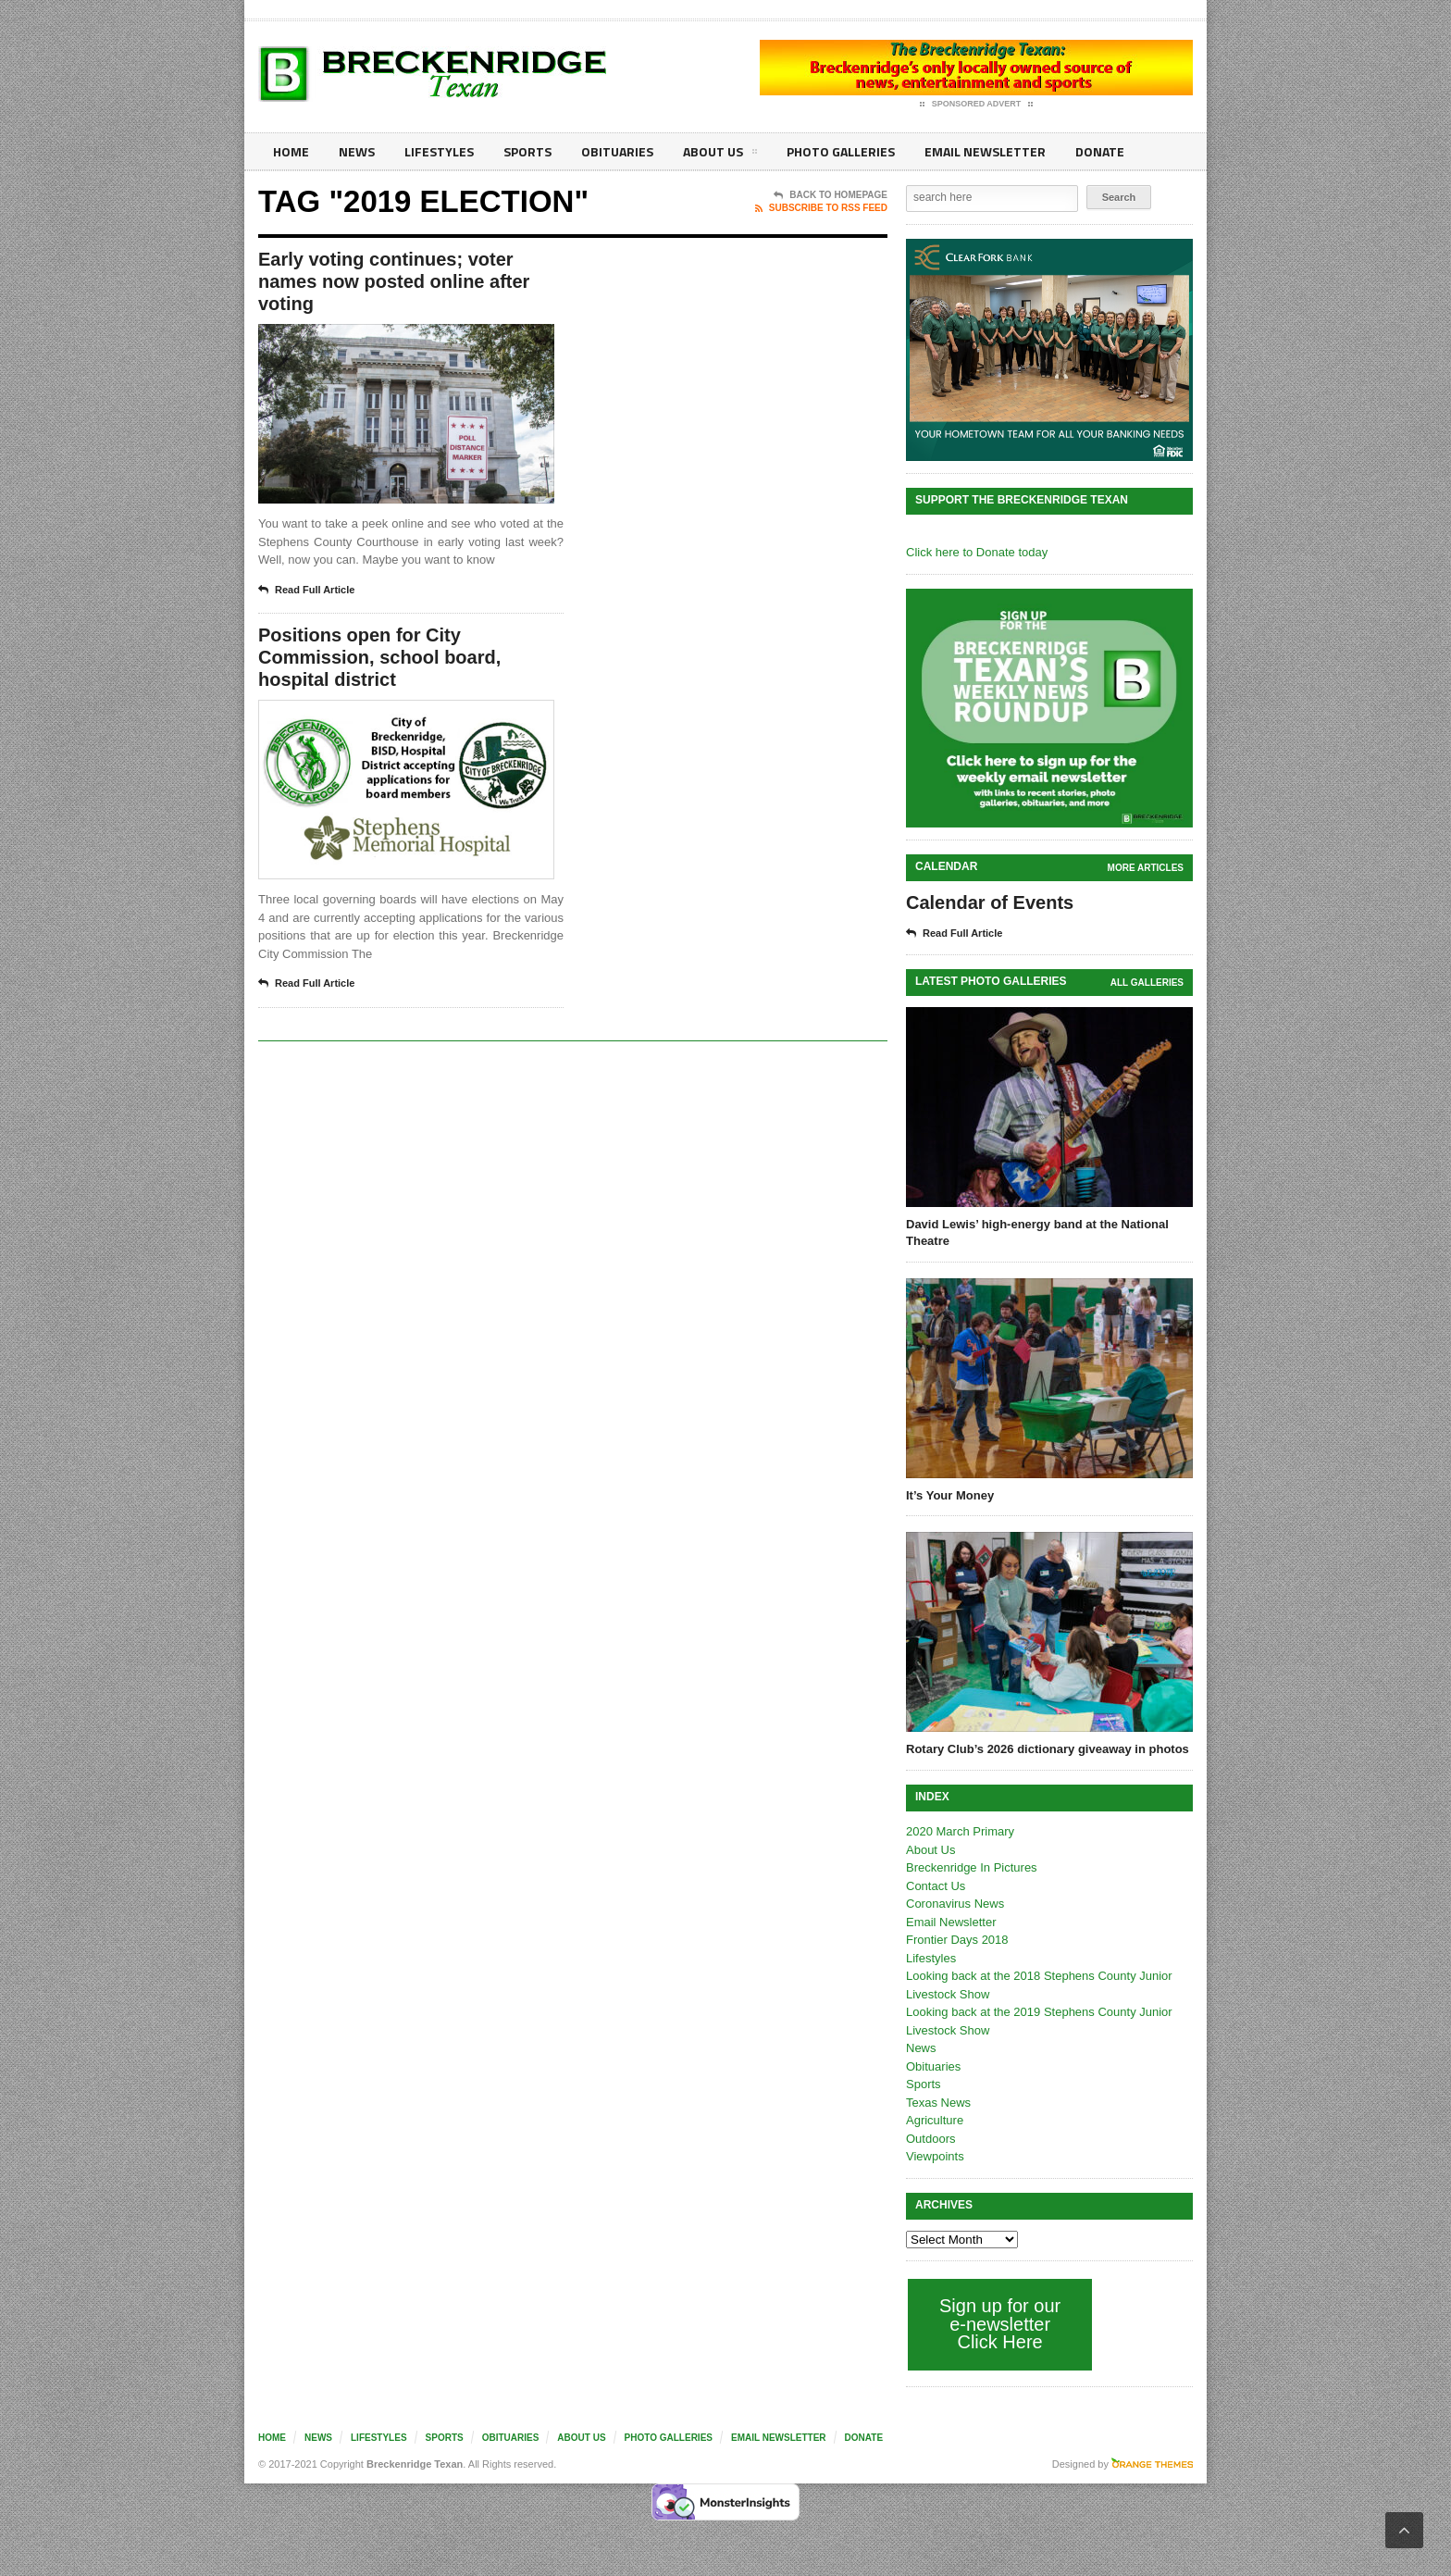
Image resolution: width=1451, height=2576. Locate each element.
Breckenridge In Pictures (971, 1867)
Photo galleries (841, 151)
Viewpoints (935, 2156)
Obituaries (617, 151)
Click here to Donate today (977, 552)
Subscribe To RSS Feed (821, 208)
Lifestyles (439, 151)
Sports (527, 151)
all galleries (1147, 982)
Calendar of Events (989, 902)
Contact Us (935, 1886)
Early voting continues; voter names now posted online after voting (393, 281)
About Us (720, 155)
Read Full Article (306, 590)
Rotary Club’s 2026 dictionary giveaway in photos (1047, 1749)
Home (291, 151)
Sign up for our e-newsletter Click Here (999, 2324)
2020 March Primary (960, 1831)
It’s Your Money (950, 1495)
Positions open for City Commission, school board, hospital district (379, 657)
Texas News (938, 2102)
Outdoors (930, 2139)
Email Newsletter (985, 151)
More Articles (1146, 868)
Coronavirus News (955, 1903)
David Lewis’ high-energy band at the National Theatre (1037, 1232)
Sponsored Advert (976, 104)
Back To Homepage (830, 195)
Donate (1099, 151)
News (357, 151)
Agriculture (934, 2120)
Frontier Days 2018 (957, 1940)
